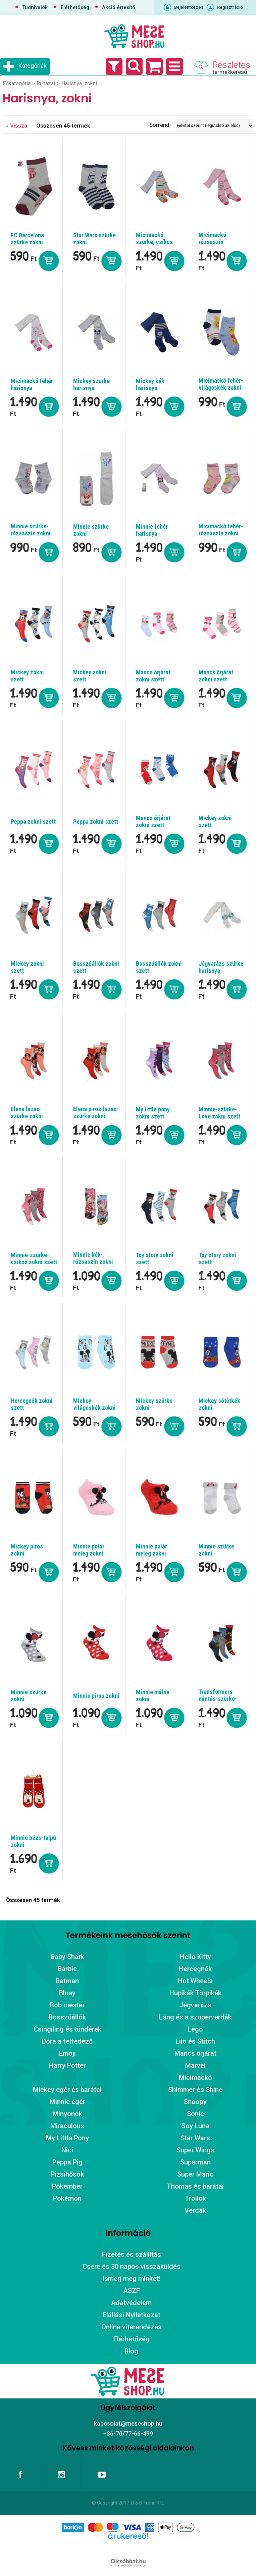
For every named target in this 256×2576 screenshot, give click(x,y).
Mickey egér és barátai (67, 2090)
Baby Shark (67, 1957)
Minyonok (67, 2114)
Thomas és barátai (195, 2186)
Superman (195, 2162)
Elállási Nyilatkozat (131, 2315)
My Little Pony (67, 2138)
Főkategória (17, 83)
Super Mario (195, 2174)
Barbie (67, 1969)
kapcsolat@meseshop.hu (128, 2423)
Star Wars (195, 2138)
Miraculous (67, 2126)
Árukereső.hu (128, 2546)
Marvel (195, 2065)
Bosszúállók (67, 2017)
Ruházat (46, 83)
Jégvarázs (195, 2005)
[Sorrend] (214, 125)
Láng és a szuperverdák (195, 2017)
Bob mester (67, 2005)
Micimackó (195, 2077)
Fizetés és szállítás (131, 2254)
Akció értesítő (118, 7)
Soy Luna (195, 2126)
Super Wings (195, 2150)
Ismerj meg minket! (131, 2279)
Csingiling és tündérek (67, 2029)
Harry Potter (67, 2065)
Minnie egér (67, 2102)
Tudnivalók (35, 7)
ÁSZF (131, 2291)
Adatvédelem (131, 2303)
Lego (195, 2029)
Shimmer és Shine (195, 2090)
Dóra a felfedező (67, 2041)
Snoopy (195, 2102)
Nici (67, 2150)
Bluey (67, 1993)
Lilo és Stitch (195, 2041)
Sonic (195, 2114)
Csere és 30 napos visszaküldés (132, 2266)
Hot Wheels (195, 1981)
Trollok (195, 2198)
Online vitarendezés (131, 2327)
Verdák (195, 2210)
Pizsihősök (67, 2174)
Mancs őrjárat (195, 2053)
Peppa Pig (67, 2162)
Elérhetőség (75, 7)
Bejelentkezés (188, 7)
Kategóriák (32, 65)
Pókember (67, 2186)
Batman (67, 1981)
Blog (131, 2351)
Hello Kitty (195, 1957)
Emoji (67, 2053)
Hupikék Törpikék (195, 1993)
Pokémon (67, 2198)
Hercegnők (195, 1969)
